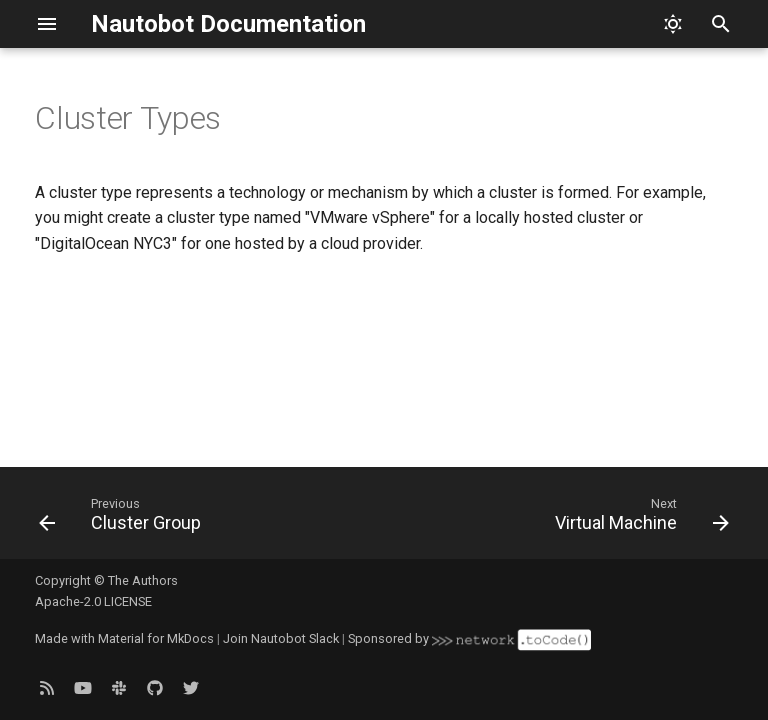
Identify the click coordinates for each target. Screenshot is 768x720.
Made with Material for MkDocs (124, 638)
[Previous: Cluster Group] (123, 519)
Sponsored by (469, 638)
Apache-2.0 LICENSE (93, 601)
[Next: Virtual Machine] (638, 519)
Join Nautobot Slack (281, 638)
